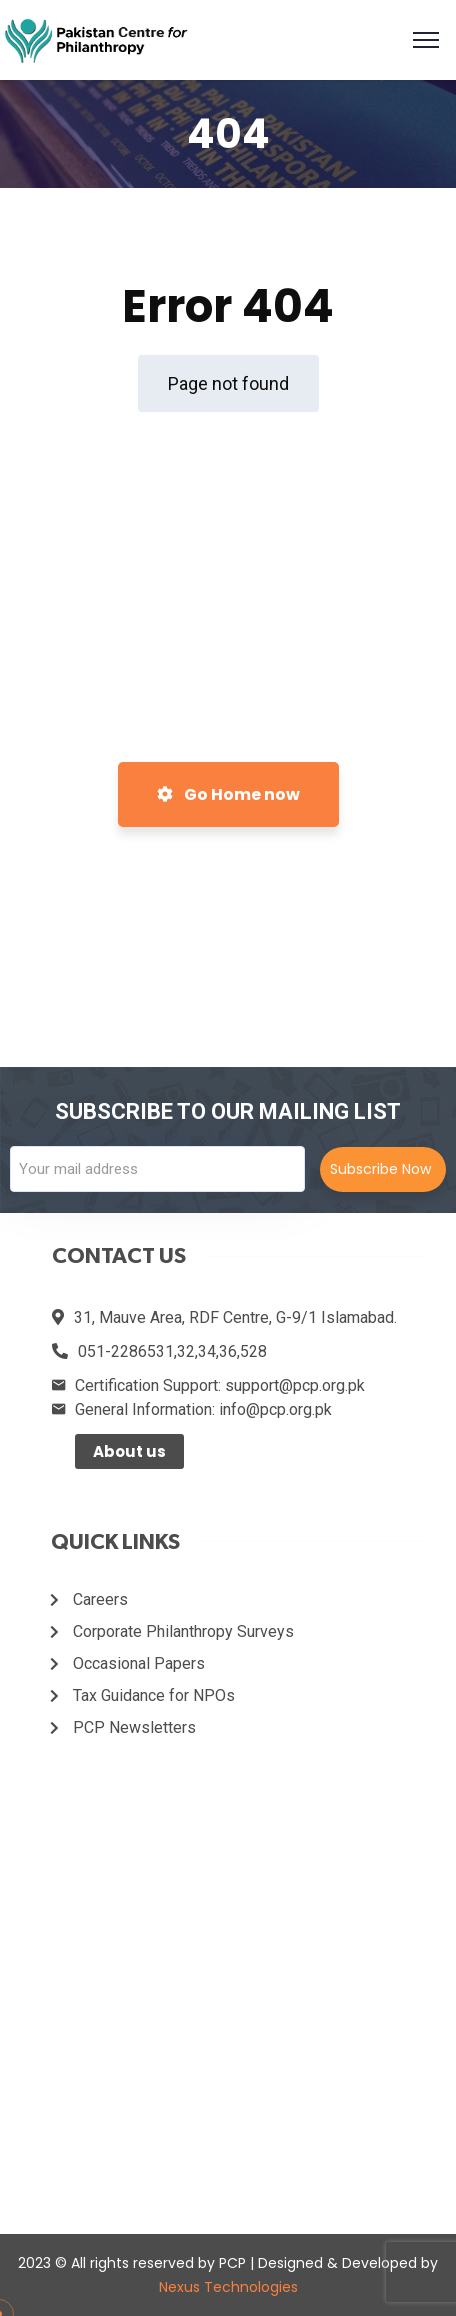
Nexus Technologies (228, 2287)
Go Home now (228, 794)
